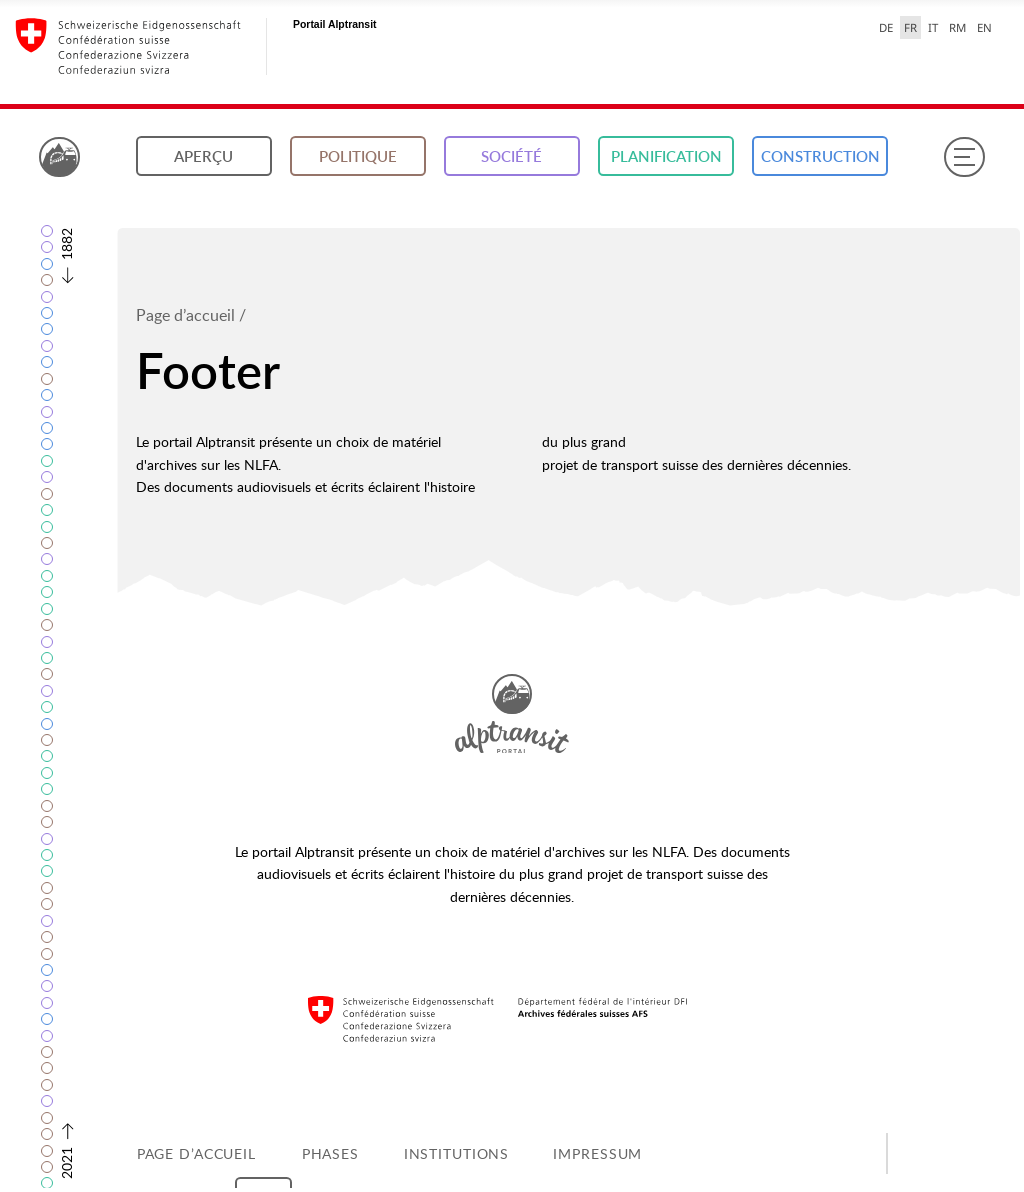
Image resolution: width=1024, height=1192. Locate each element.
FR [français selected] (910, 27)
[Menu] (964, 157)
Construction (820, 156)
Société (511, 156)
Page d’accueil (185, 315)
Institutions (457, 1153)
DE (886, 27)
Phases (330, 1153)
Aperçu (203, 156)
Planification (666, 156)
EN (984, 27)
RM (957, 27)
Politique (358, 156)
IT (933, 27)
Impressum (597, 1153)
